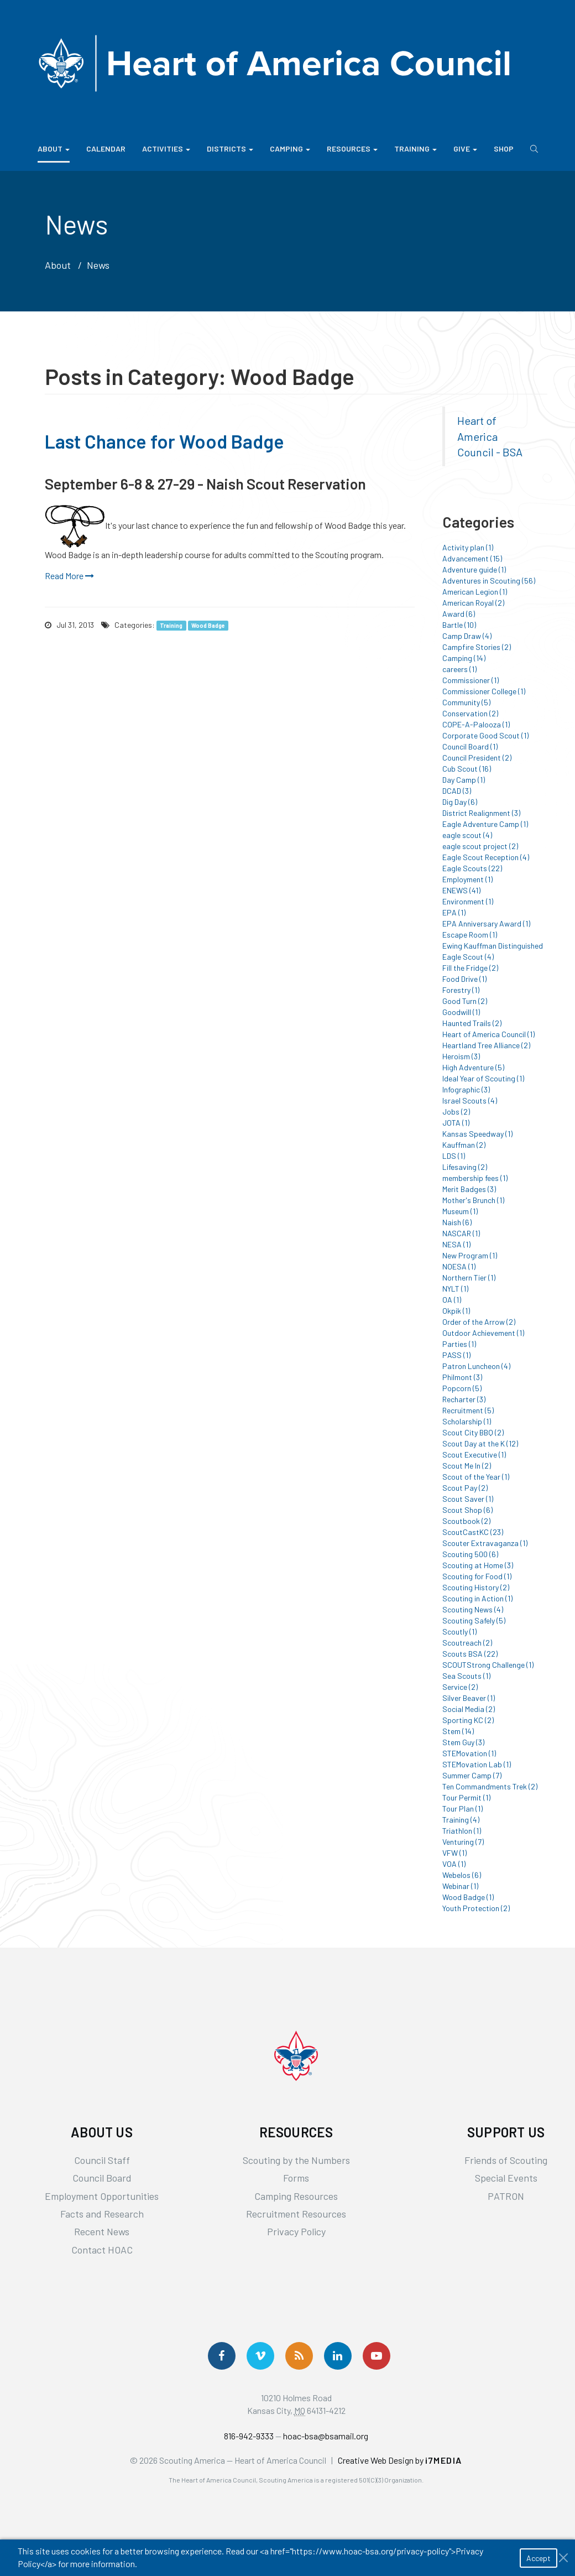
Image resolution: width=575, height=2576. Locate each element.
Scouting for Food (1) (476, 1576)
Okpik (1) (456, 1310)
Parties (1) (459, 1344)
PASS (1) (456, 1355)
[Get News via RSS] (299, 2356)
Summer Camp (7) (471, 1775)
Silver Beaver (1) (468, 1698)
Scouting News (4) (472, 1609)
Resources (352, 148)
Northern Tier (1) (468, 1277)
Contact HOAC (102, 2250)
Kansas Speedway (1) (477, 1133)
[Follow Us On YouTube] (376, 2356)
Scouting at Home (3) (477, 1565)
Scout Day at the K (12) (480, 1443)
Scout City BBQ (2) (473, 1432)
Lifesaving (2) (464, 1167)
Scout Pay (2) (465, 1487)
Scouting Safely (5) (473, 1620)
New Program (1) (469, 1255)
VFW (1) (454, 1852)
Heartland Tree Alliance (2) (486, 1045)
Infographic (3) (466, 1089)
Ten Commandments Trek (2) (489, 1786)
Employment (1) (467, 879)
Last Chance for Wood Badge (164, 441)
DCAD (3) (456, 790)
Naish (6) (457, 1222)
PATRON (506, 2196)
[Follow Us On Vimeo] (260, 2356)
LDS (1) (453, 1155)
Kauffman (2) (463, 1144)
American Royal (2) (473, 602)
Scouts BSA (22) (470, 1653)
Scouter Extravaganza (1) (484, 1543)
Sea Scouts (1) (466, 1675)
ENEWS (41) (461, 890)
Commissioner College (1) (483, 691)
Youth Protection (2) (476, 1908)
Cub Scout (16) (466, 768)
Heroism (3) (461, 1056)
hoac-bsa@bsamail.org (325, 2436)
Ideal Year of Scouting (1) (483, 1078)
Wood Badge (208, 625)
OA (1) (451, 1299)
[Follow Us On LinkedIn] (338, 2356)
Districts (230, 148)
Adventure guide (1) (474, 569)
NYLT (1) (455, 1288)
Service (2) (460, 1687)
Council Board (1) (470, 746)
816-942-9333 (249, 2436)
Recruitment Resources (296, 2214)
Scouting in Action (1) (477, 1598)
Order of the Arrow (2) (478, 1321)
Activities (166, 148)
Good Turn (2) (464, 1001)
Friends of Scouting (505, 2160)
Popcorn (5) (462, 1388)
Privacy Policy (296, 2231)
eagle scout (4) (467, 835)
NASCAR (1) (461, 1233)
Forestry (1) (460, 990)
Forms (296, 2178)
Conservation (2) (470, 713)
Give (465, 148)
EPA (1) (454, 912)
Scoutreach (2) (467, 1642)
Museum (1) (460, 1211)
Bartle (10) (459, 624)
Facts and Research (102, 2214)
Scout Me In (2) (466, 1465)
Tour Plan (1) (462, 1808)
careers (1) (459, 669)
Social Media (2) (468, 1709)
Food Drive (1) (464, 978)
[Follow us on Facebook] (222, 2356)
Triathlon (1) (461, 1830)
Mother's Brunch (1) (473, 1200)
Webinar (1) (460, 1886)
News (98, 265)
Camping (290, 148)
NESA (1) (456, 1244)
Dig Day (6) (459, 801)
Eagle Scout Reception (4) (485, 857)
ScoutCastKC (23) (472, 1532)
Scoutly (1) (459, 1631)
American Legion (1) (474, 591)
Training (415, 148)
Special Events (506, 2178)
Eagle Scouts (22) (472, 868)
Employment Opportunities (102, 2196)
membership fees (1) (475, 1178)
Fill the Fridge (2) (470, 967)
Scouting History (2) (475, 1587)
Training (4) (460, 1819)
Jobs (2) (456, 1111)
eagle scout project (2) (480, 846)
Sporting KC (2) (468, 1720)
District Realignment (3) (481, 813)
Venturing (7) (463, 1841)
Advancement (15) (472, 558)
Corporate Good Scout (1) (485, 735)
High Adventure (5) (473, 1067)
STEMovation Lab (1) (476, 1764)
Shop (504, 148)
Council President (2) (476, 757)
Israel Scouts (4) (469, 1100)
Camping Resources (296, 2196)
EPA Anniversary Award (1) (486, 923)
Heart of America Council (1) (488, 1034)
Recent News (101, 2231)
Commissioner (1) (470, 680)
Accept (538, 2558)
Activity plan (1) (467, 547)
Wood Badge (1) (468, 1897)
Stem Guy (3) (463, 1742)
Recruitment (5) (468, 1410)
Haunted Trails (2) (471, 1023)
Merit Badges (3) (469, 1189)
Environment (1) (467, 901)
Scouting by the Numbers (296, 2160)
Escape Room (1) (469, 934)
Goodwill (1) (461, 1012)
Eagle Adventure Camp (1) (485, 824)
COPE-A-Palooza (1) (476, 724)
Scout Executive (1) (474, 1454)
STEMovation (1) (469, 1753)
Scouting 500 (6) (470, 1554)
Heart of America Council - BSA (489, 436)
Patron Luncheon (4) (476, 1366)
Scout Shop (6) (467, 1510)
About (54, 148)
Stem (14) (458, 1731)
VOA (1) (454, 1864)
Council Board (102, 2178)
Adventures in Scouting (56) (488, 580)
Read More (69, 575)
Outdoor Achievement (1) (483, 1333)
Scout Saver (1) (467, 1498)
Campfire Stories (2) (476, 647)
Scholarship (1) (466, 1421)
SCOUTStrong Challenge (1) (488, 1664)
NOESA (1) (458, 1266)
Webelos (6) (461, 1875)
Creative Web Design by (400, 2460)
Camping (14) (463, 658)
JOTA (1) (455, 1122)
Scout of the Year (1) (475, 1476)
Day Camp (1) (463, 779)
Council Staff (102, 2160)
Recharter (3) (463, 1399)
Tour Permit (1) (466, 1797)
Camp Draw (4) (467, 636)
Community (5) (466, 702)
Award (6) (458, 613)
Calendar (106, 148)
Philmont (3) (462, 1377)
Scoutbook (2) (466, 1521)
